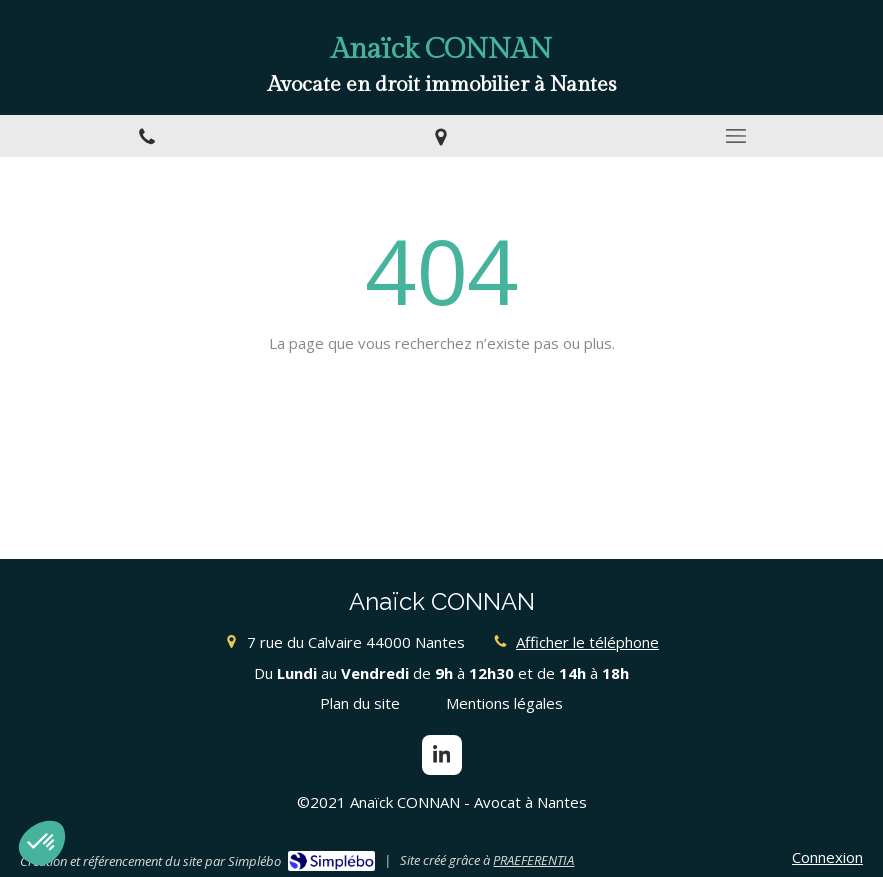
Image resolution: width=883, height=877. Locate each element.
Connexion (827, 857)
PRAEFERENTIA (533, 860)
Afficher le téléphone (587, 642)
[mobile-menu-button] (736, 136)
